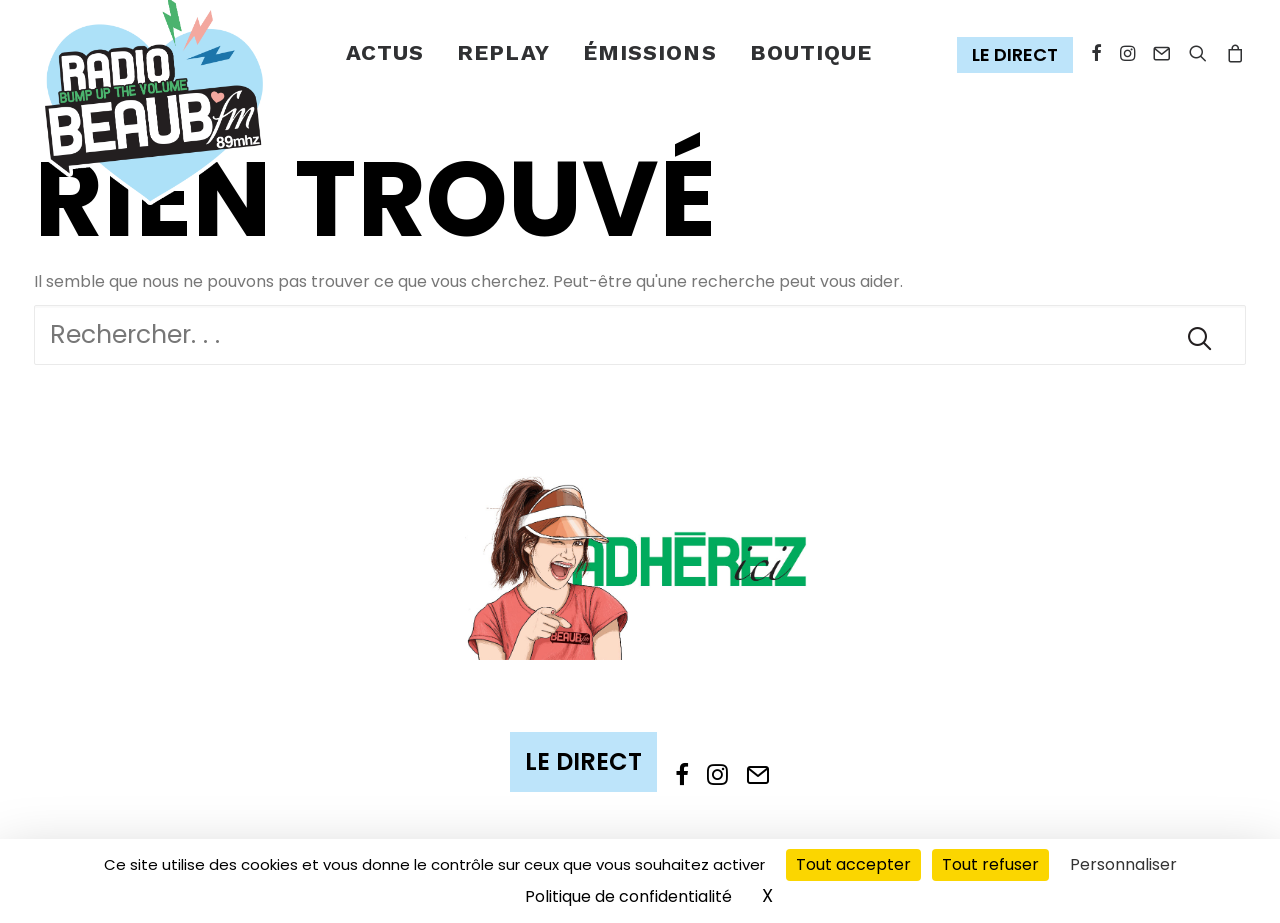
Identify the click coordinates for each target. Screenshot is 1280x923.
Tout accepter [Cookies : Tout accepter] (853, 864)
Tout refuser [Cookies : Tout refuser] (990, 864)
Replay (503, 52)
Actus (385, 52)
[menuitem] (385, 53)
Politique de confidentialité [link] (628, 896)
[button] (1019, 55)
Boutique (811, 52)
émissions (650, 52)
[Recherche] (640, 335)
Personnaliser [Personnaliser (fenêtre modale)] (1123, 864)
